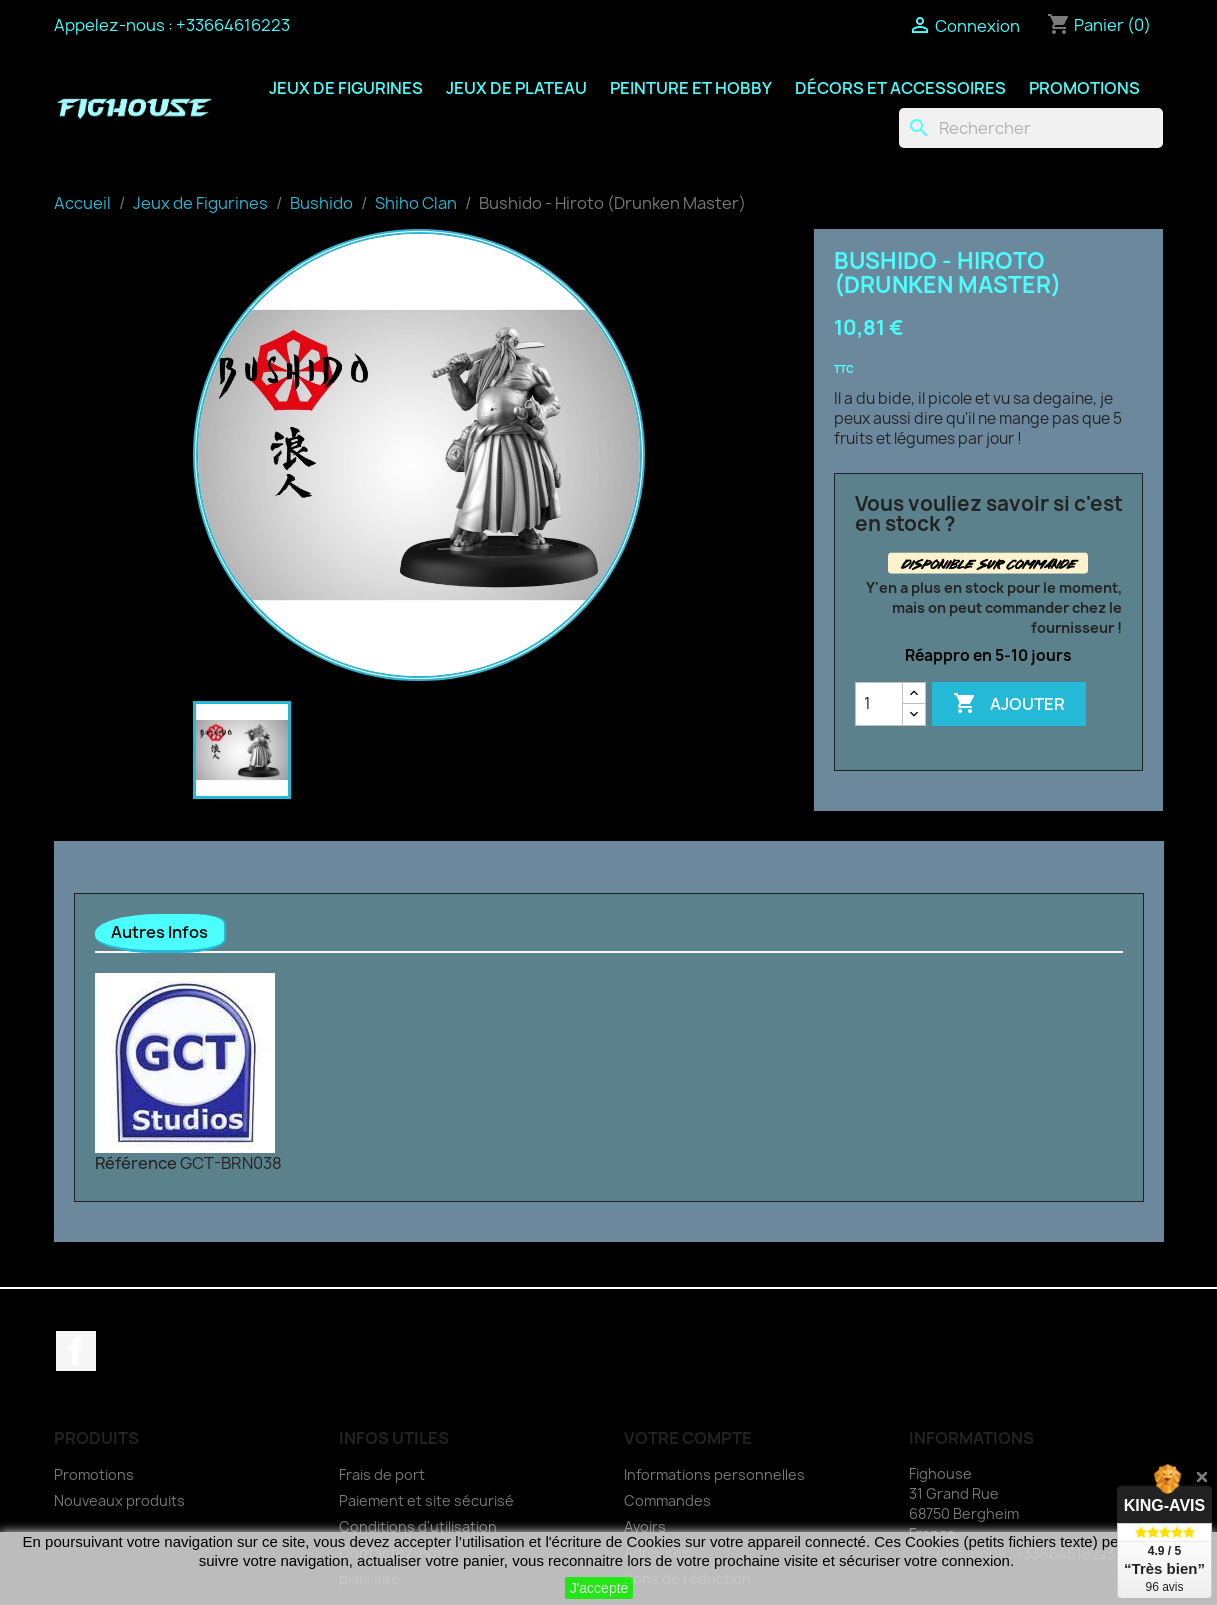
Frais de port (382, 1474)
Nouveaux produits (119, 1500)
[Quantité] (879, 704)
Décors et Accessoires (900, 88)
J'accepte (599, 1588)
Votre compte (688, 1438)
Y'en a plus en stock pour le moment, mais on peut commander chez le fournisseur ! (994, 607)
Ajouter (1009, 704)
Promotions (1084, 88)
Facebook (76, 1351)
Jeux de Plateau (516, 88)
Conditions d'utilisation (418, 1526)
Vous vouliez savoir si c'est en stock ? (989, 514)
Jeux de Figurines (346, 88)
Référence (136, 1163)
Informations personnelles (714, 1474)
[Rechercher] (1031, 128)
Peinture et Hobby (691, 88)
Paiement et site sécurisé (426, 1500)
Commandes (667, 1500)
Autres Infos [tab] (159, 932)
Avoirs (645, 1526)
